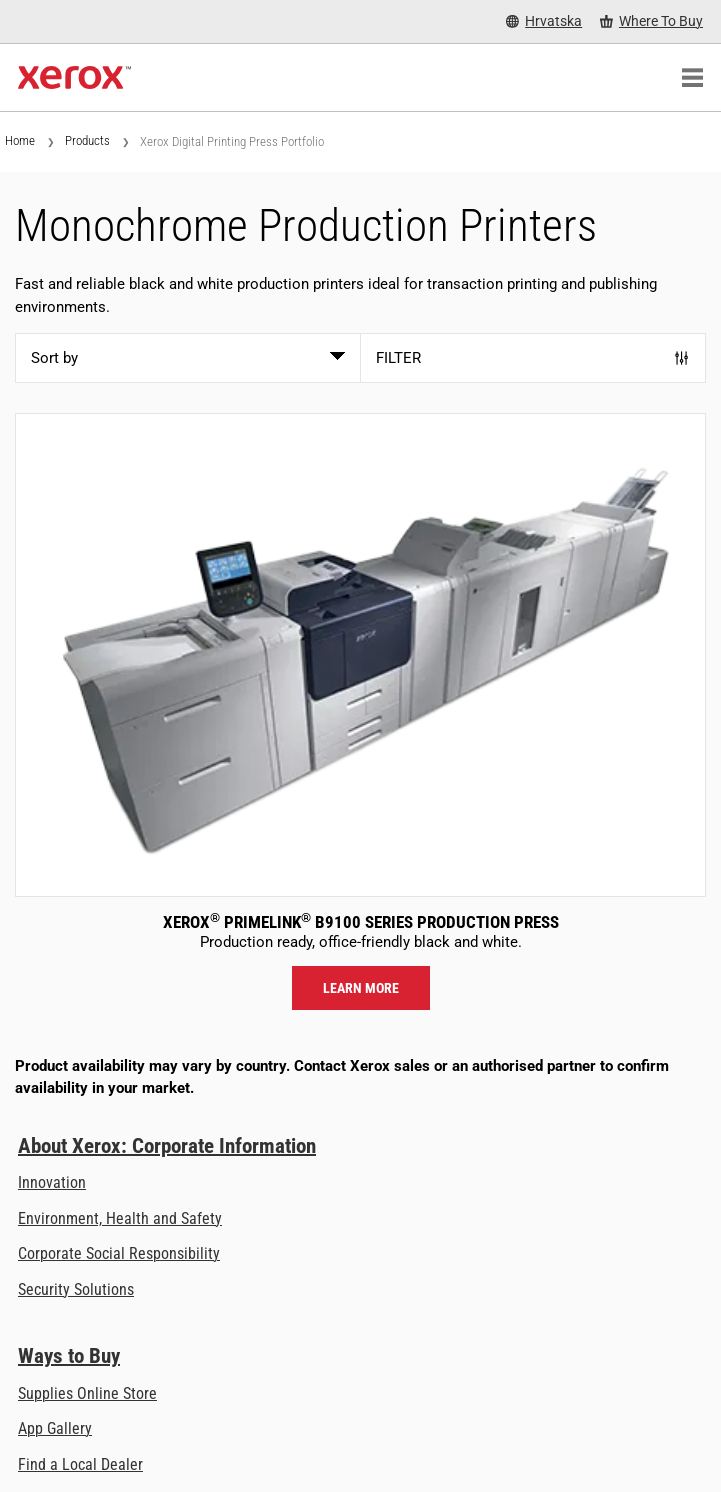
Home (20, 140)
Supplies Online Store (87, 1393)
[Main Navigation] (692, 78)
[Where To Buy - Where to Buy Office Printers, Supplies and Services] (651, 21)
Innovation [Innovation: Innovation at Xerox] (52, 1182)
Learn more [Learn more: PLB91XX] (361, 988)
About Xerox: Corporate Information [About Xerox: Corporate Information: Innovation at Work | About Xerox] (167, 1146)
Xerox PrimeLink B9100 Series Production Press (361, 922)
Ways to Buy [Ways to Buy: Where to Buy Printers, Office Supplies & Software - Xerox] (69, 1356)
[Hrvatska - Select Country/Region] (544, 21)
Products (87, 140)
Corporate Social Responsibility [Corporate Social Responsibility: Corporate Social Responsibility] (119, 1253)
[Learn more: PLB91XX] (360, 655)
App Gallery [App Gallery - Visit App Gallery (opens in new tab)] (55, 1428)
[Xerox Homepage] (74, 78)
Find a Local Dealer (80, 1464)
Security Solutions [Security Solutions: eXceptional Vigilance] (76, 1289)
